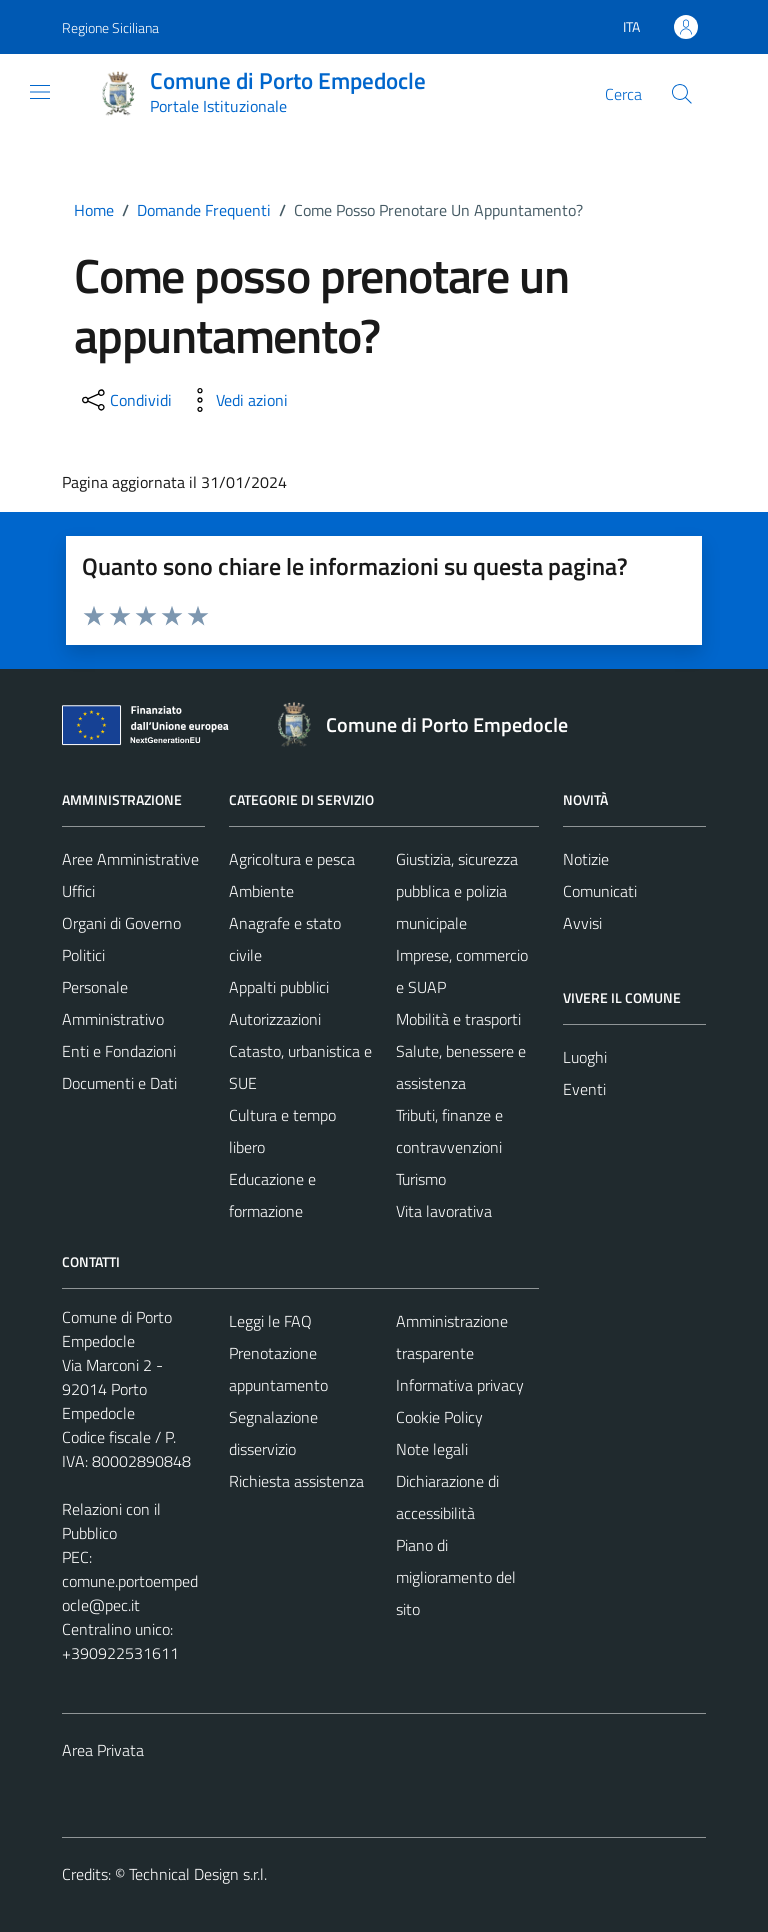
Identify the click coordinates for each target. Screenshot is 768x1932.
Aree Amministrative (130, 859)
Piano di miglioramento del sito (456, 1577)
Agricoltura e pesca (292, 859)
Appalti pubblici (279, 987)
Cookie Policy (439, 1417)
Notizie (586, 859)
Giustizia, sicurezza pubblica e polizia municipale (457, 891)
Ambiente (261, 891)
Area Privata (103, 1750)
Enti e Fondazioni (119, 1051)
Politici (83, 955)
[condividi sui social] (125, 400)
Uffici (78, 891)
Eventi (584, 1089)
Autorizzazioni (275, 1019)
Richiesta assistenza (296, 1481)
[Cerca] (682, 94)
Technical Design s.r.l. (198, 1874)
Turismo (421, 1179)
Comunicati (600, 891)
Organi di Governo (121, 923)
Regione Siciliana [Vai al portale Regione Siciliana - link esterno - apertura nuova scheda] (110, 27)
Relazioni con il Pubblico (111, 1521)
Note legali (432, 1449)
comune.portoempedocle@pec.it (130, 1593)
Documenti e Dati (119, 1083)
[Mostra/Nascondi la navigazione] (40, 92)
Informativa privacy (460, 1385)
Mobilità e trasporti (458, 1019)
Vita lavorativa (444, 1211)
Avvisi (582, 923)
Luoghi (585, 1057)
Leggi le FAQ (270, 1321)
